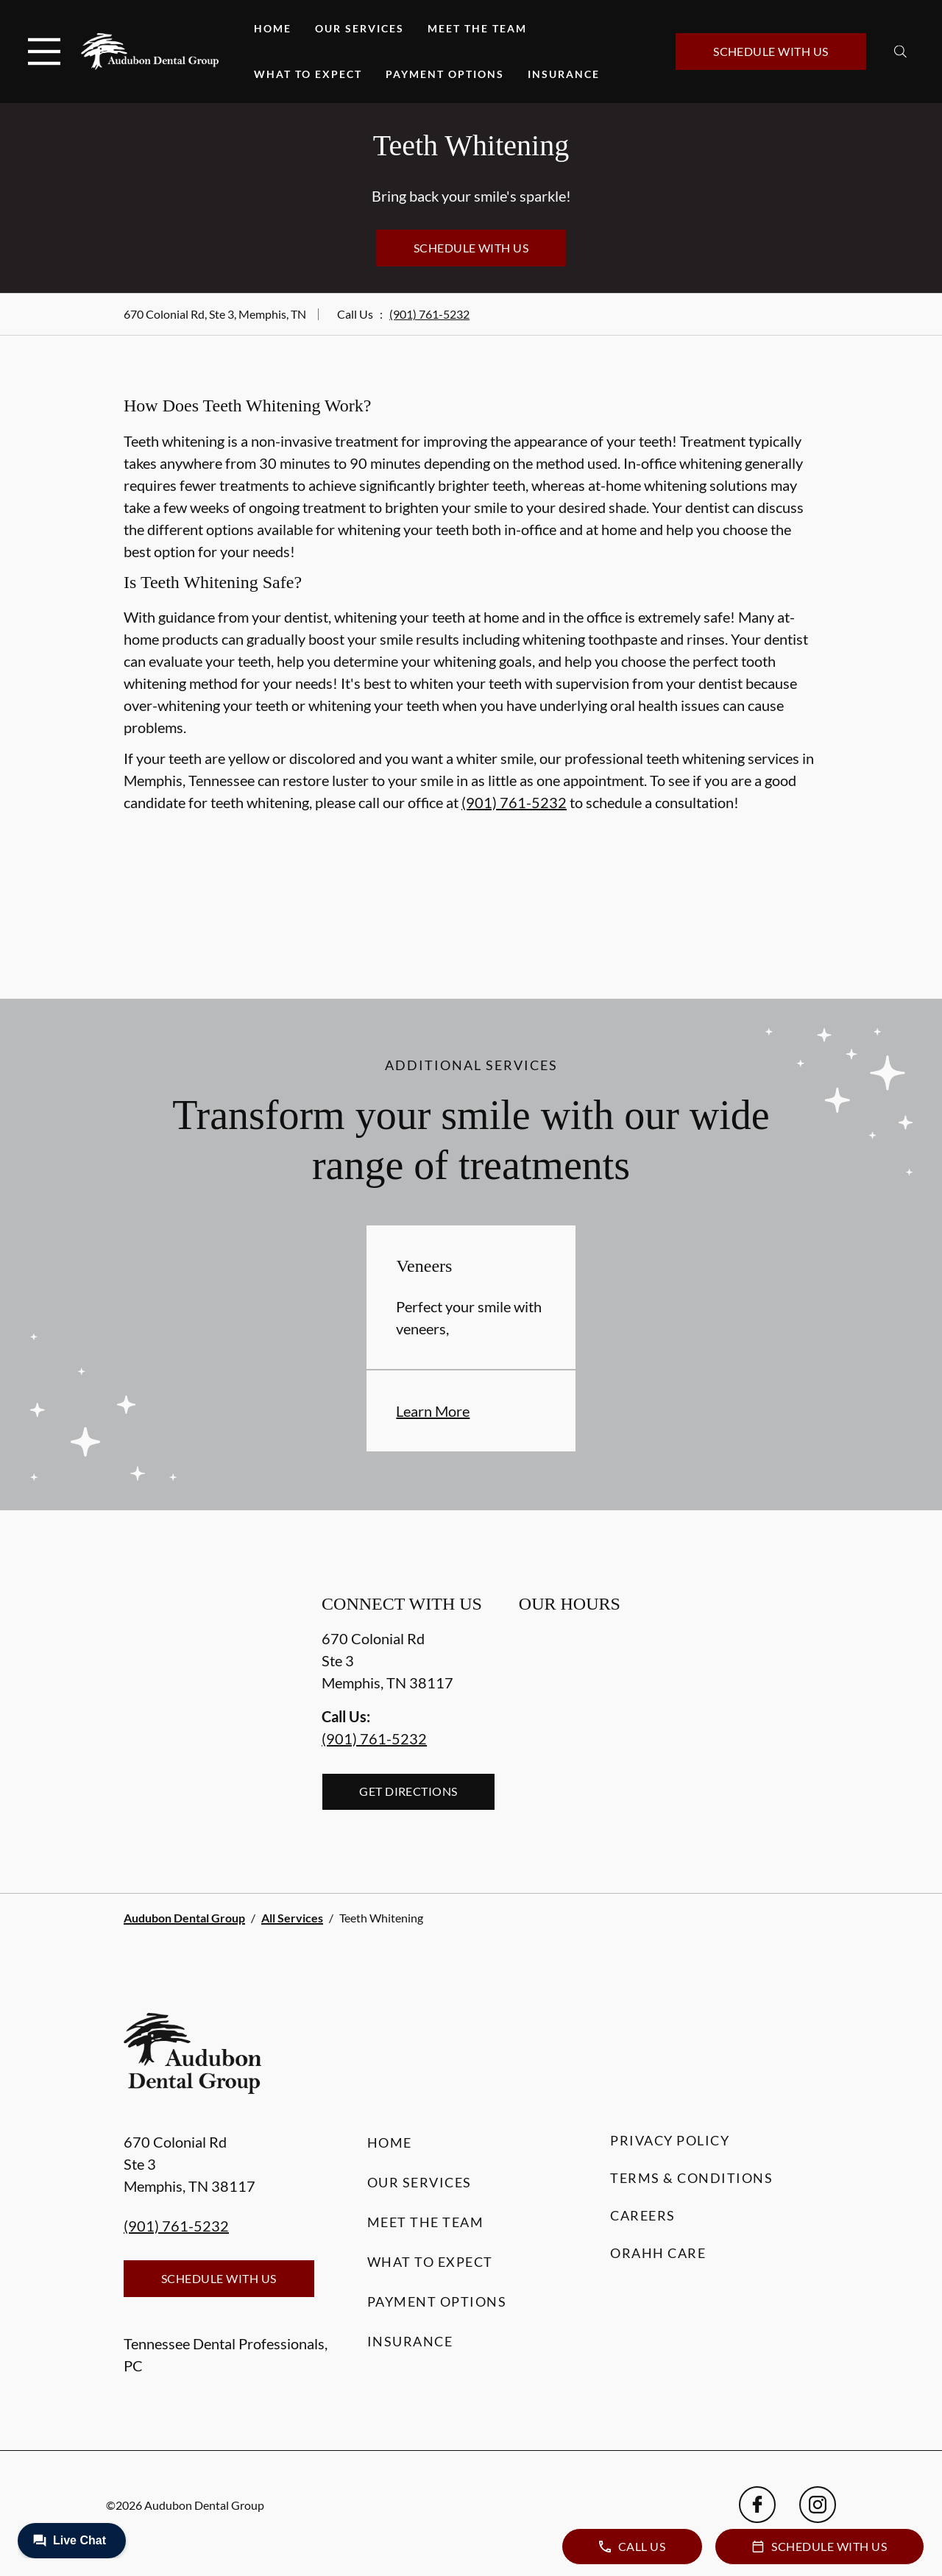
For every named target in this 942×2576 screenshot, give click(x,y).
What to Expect (308, 74)
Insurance (564, 74)
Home (272, 28)
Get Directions (408, 1791)
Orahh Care (658, 2253)
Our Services (359, 28)
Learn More (433, 1411)
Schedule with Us (771, 51)
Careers (643, 2215)
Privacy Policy (669, 2140)
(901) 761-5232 (429, 314)
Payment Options (445, 74)
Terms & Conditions (691, 2178)
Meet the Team (477, 28)
